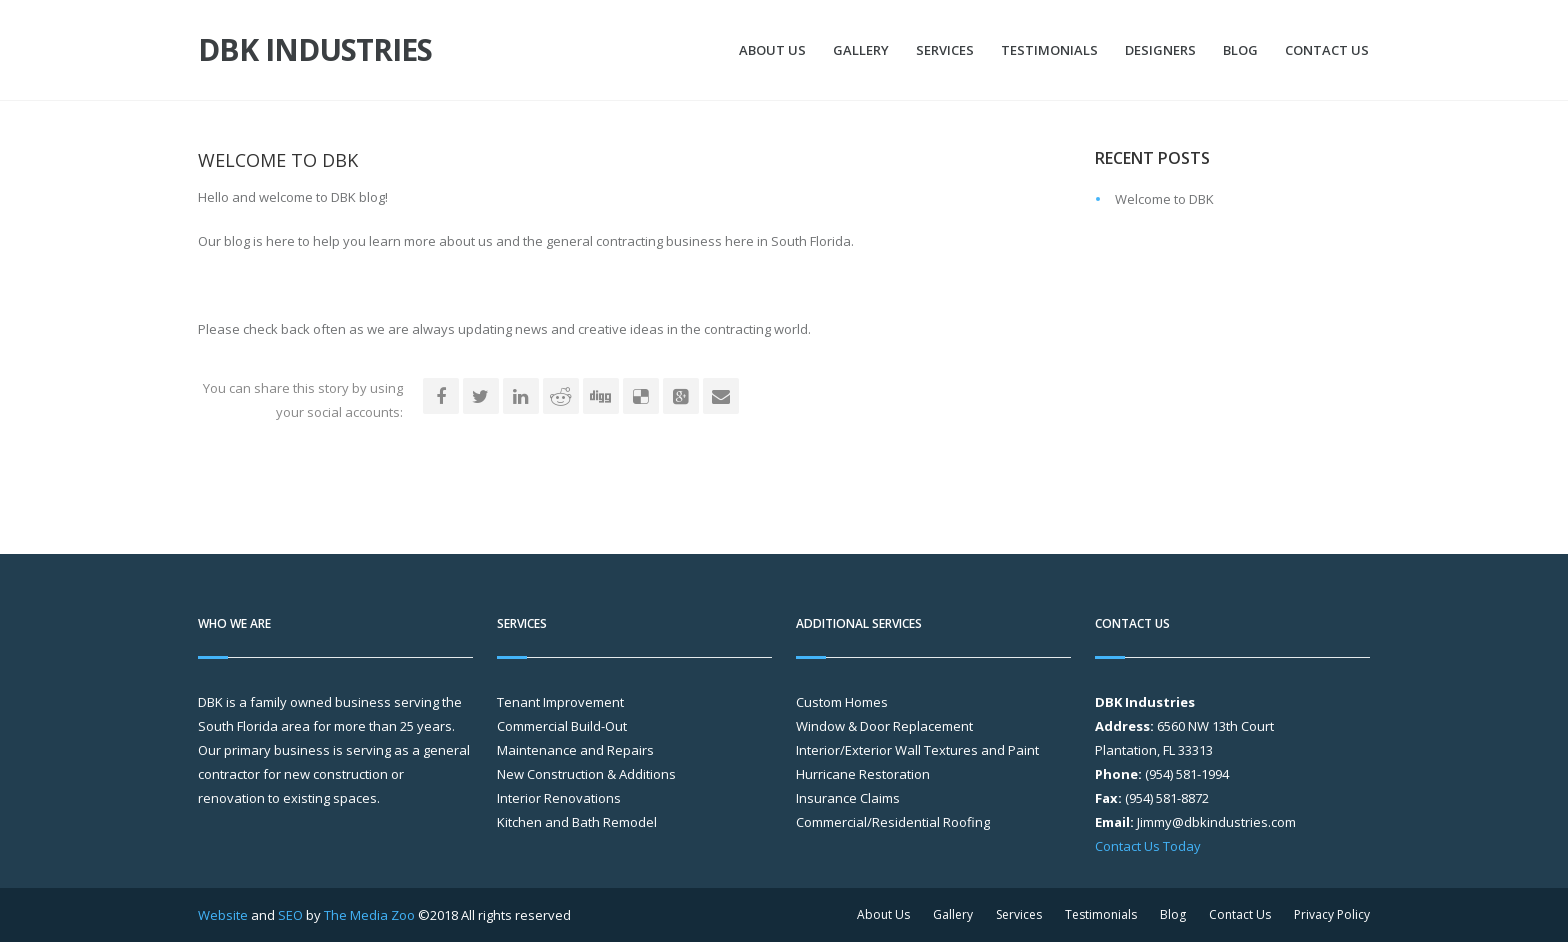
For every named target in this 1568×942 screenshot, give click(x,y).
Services (945, 50)
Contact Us (1327, 50)
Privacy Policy (1332, 914)
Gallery (861, 50)
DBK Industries (315, 50)
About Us (772, 50)
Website (223, 915)
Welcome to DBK (1164, 199)
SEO (290, 915)
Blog (1240, 50)
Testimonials (1049, 50)
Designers (1160, 50)
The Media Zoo (369, 915)
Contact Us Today (1148, 846)
